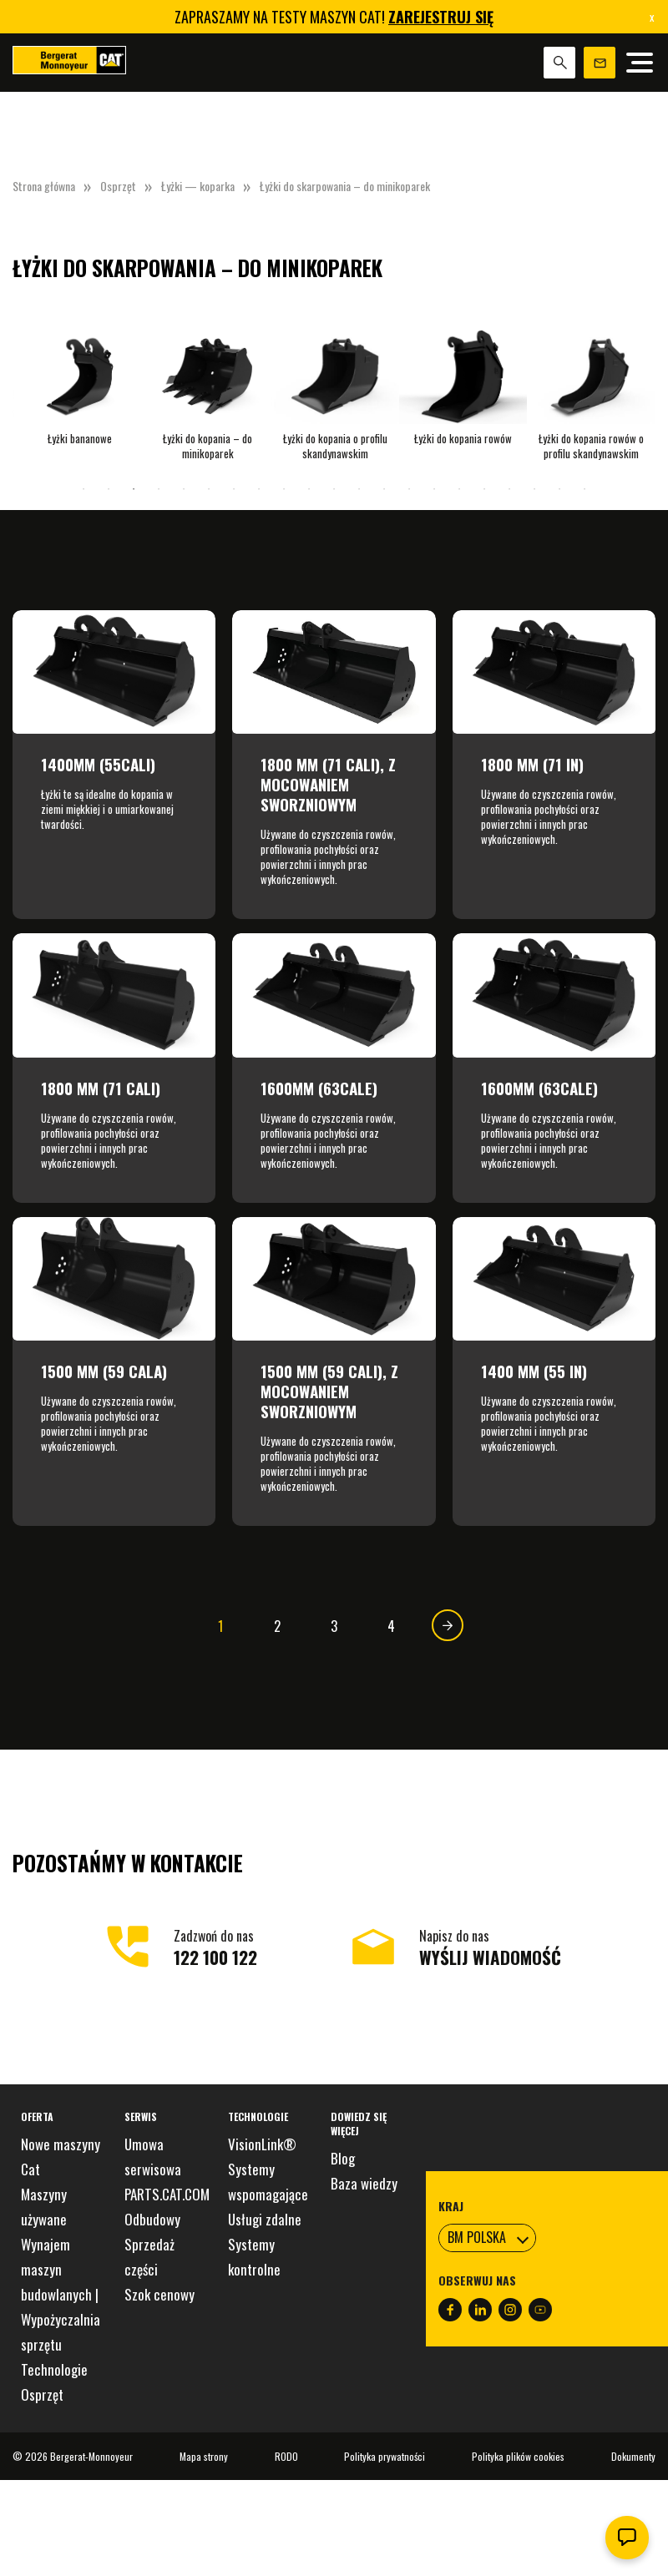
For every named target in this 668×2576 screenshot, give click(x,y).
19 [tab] (534, 489)
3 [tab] (133, 489)
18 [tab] (509, 489)
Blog (343, 2158)
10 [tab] (309, 489)
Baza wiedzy (364, 2183)
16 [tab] (459, 489)
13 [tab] (384, 489)
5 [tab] (183, 489)
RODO (286, 2456)
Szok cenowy (159, 2294)
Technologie (54, 2369)
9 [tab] (284, 489)
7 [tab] (233, 489)
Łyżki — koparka (198, 185)
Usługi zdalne (264, 2219)
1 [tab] (83, 489)
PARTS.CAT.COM (167, 2194)
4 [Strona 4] (391, 1626)
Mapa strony (204, 2456)
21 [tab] (584, 489)
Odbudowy (152, 2219)
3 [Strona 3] (334, 1626)
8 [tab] (258, 489)
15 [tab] (434, 489)
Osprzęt (118, 185)
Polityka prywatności (384, 2456)
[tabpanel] (80, 384)
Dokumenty (633, 2456)
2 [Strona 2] (277, 1626)
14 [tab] (409, 489)
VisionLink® (262, 2144)
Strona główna (44, 185)
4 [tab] (158, 489)
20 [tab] (559, 489)
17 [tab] (484, 489)
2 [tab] (108, 489)
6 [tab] (208, 489)
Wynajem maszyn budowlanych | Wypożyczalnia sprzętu (60, 2294)
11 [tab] (334, 489)
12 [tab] (359, 489)
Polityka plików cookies (518, 2456)
